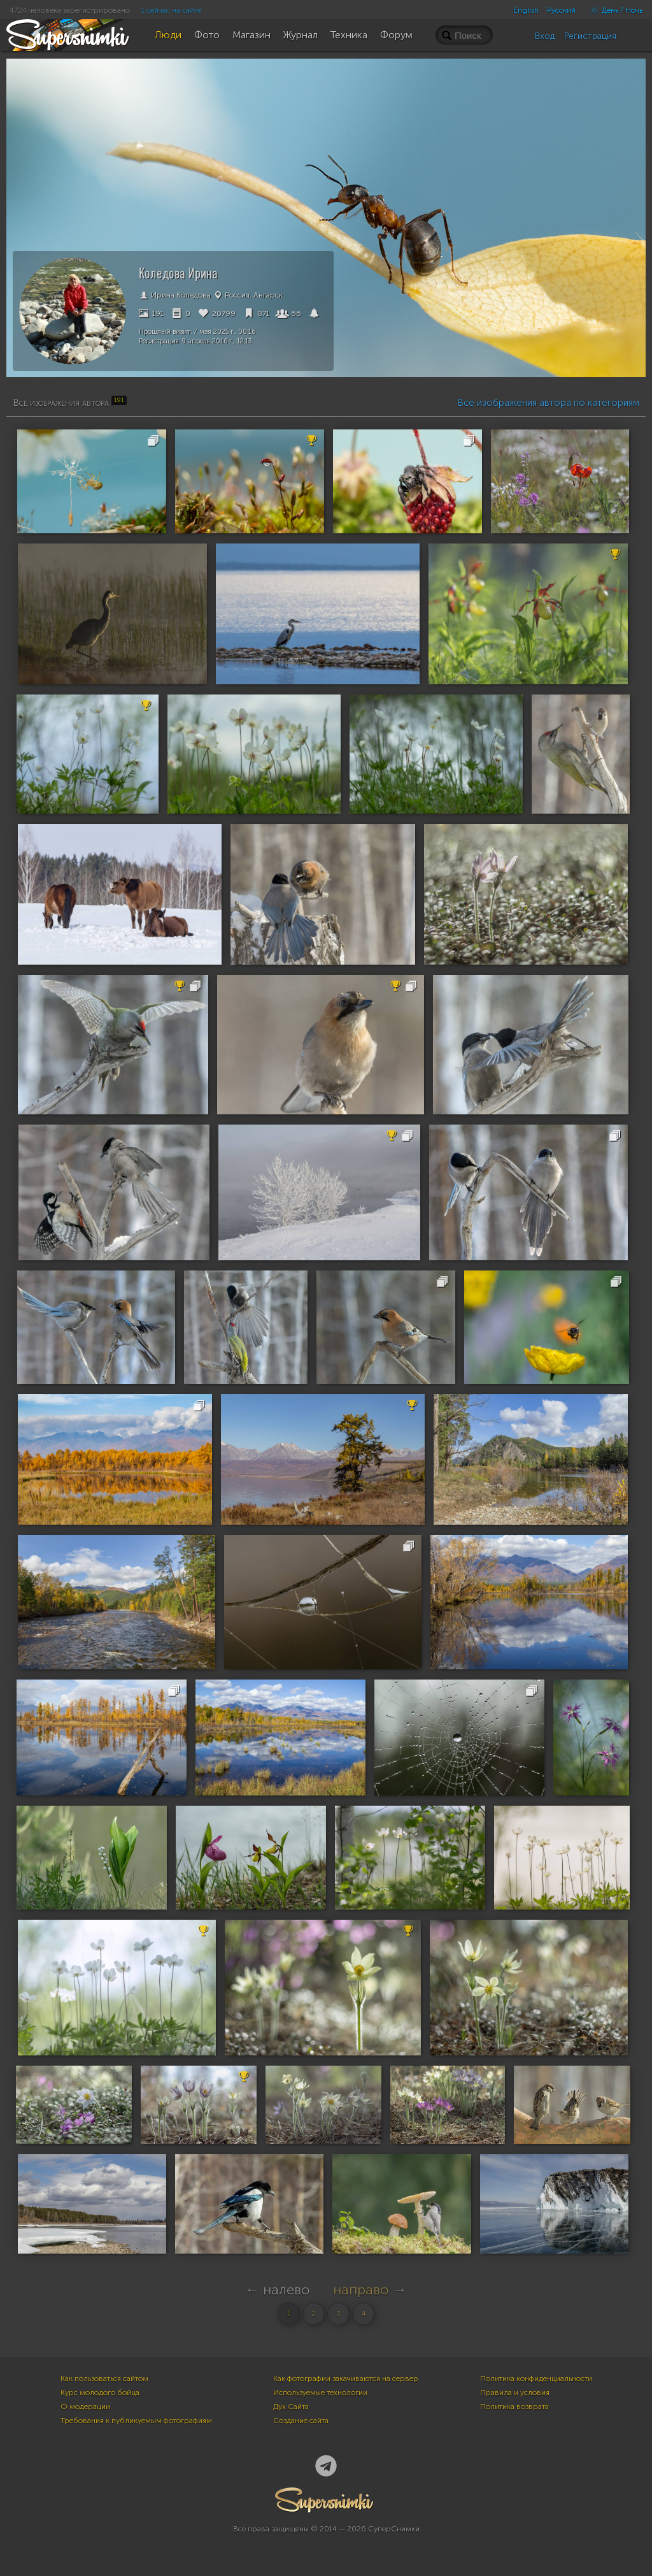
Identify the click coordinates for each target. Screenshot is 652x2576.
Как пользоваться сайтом (104, 2378)
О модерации (85, 2406)
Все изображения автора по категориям (548, 402)
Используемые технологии (320, 2392)
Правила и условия (514, 2392)
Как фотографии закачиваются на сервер (345, 2378)
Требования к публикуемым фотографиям (136, 2420)
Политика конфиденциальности (536, 2378)
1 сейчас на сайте (171, 10)
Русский (561, 10)
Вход (545, 36)
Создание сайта (301, 2420)
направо (361, 2289)
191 (151, 313)
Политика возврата (514, 2406)
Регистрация (590, 36)
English (526, 10)
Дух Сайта (291, 2406)
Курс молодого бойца (99, 2392)
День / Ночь (613, 10)
